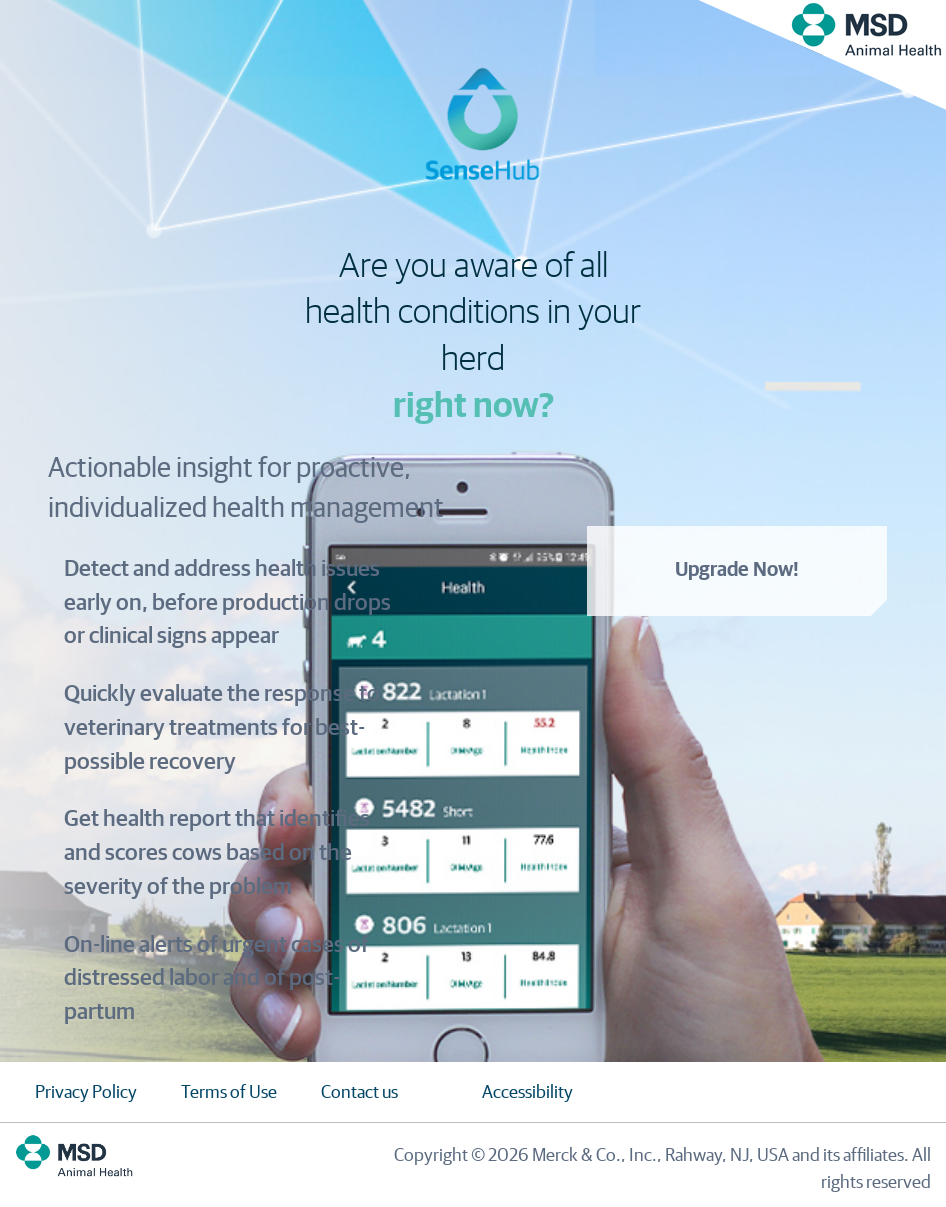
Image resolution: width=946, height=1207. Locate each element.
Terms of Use (229, 1093)
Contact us (359, 1093)
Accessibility (527, 1093)
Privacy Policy (86, 1093)
